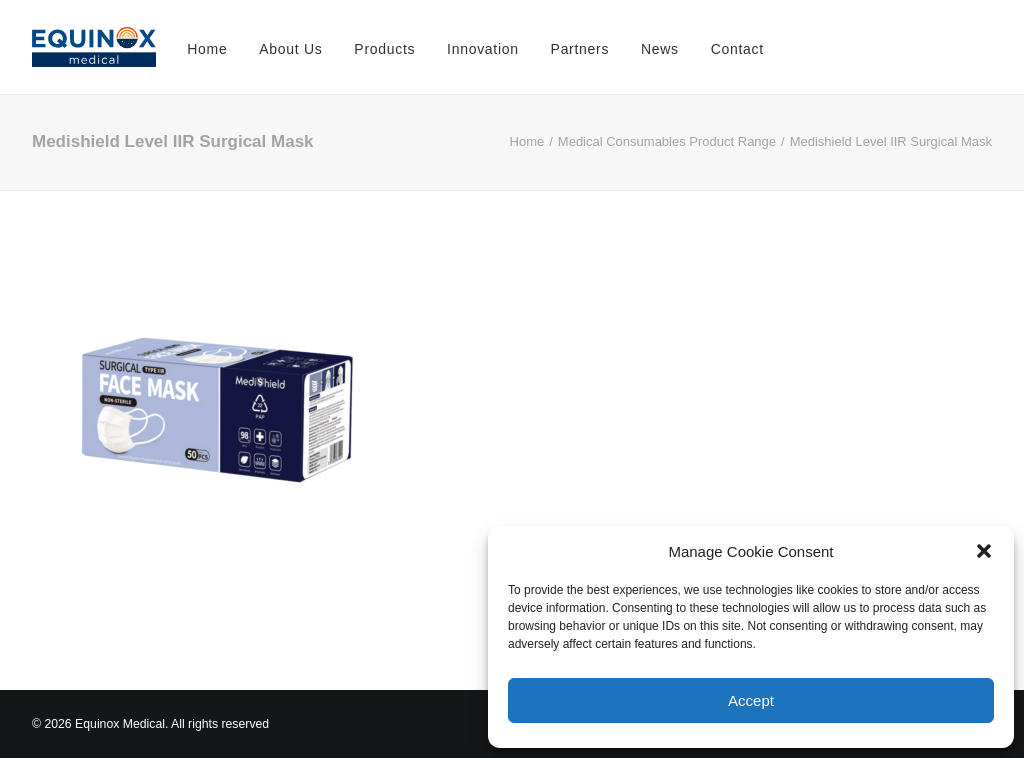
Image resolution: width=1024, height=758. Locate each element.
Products (384, 49)
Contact (737, 49)
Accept (751, 700)
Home (207, 49)
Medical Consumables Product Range (667, 141)
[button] (984, 551)
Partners (580, 49)
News (660, 49)
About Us (290, 49)
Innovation (483, 49)
